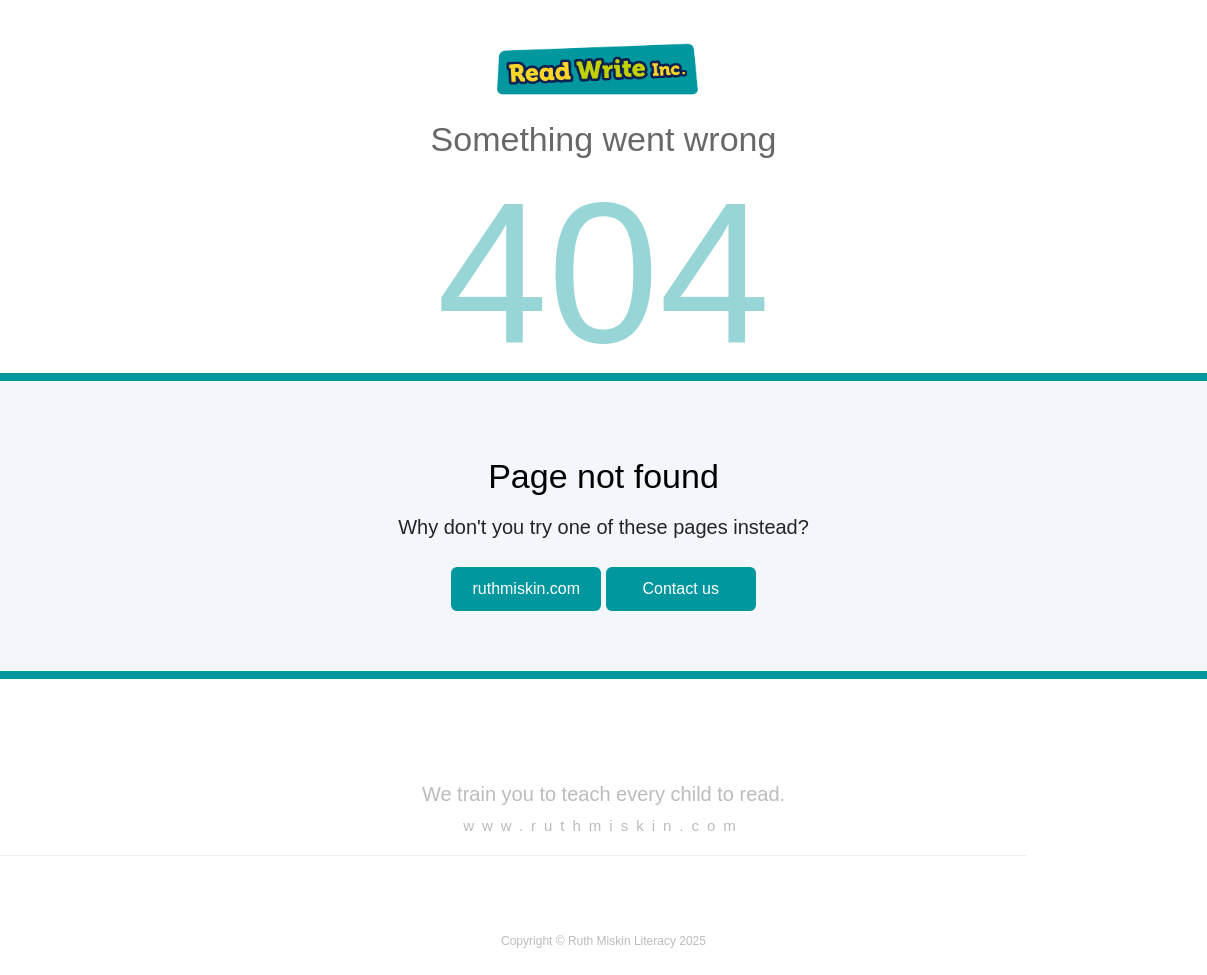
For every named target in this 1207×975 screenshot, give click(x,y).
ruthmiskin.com (526, 588)
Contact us (680, 588)
